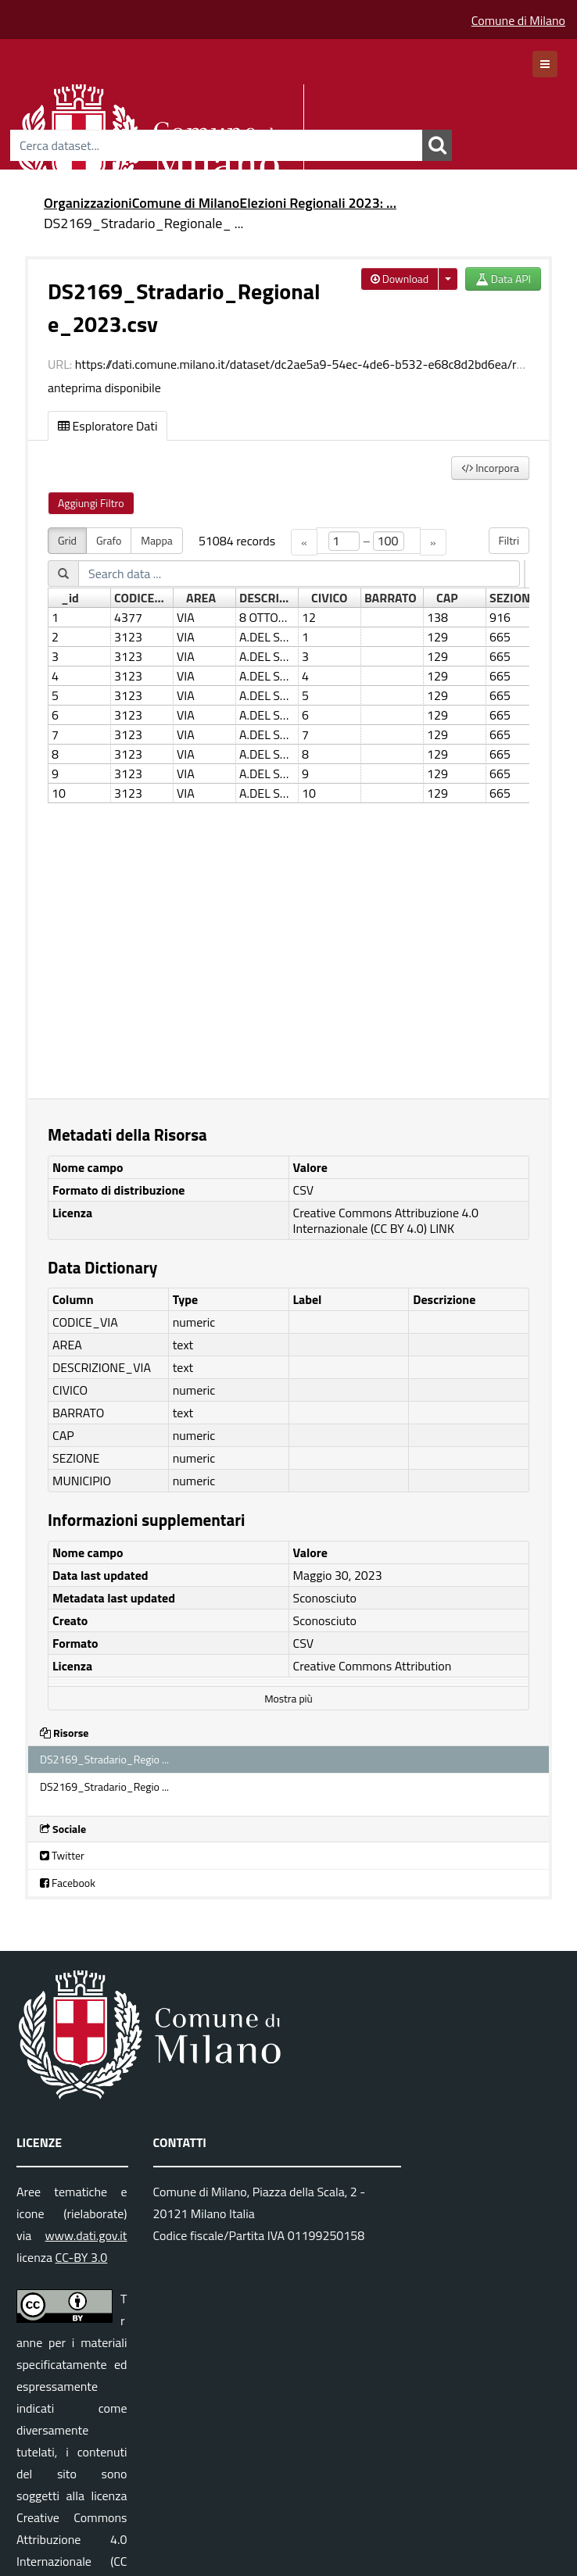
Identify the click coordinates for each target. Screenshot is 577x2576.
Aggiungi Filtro (91, 503)
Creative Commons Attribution (372, 1665)
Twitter (62, 1855)
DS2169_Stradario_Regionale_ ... (143, 223)
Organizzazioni (88, 202)
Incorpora (490, 467)
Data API (503, 278)
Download (400, 278)
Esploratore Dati (107, 425)
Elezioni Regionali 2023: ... (317, 202)
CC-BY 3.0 (82, 2257)
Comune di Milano (518, 20)
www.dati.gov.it (86, 2235)
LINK (442, 1228)
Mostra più (288, 1698)
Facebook (67, 1882)
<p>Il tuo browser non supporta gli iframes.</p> (288, 803)
